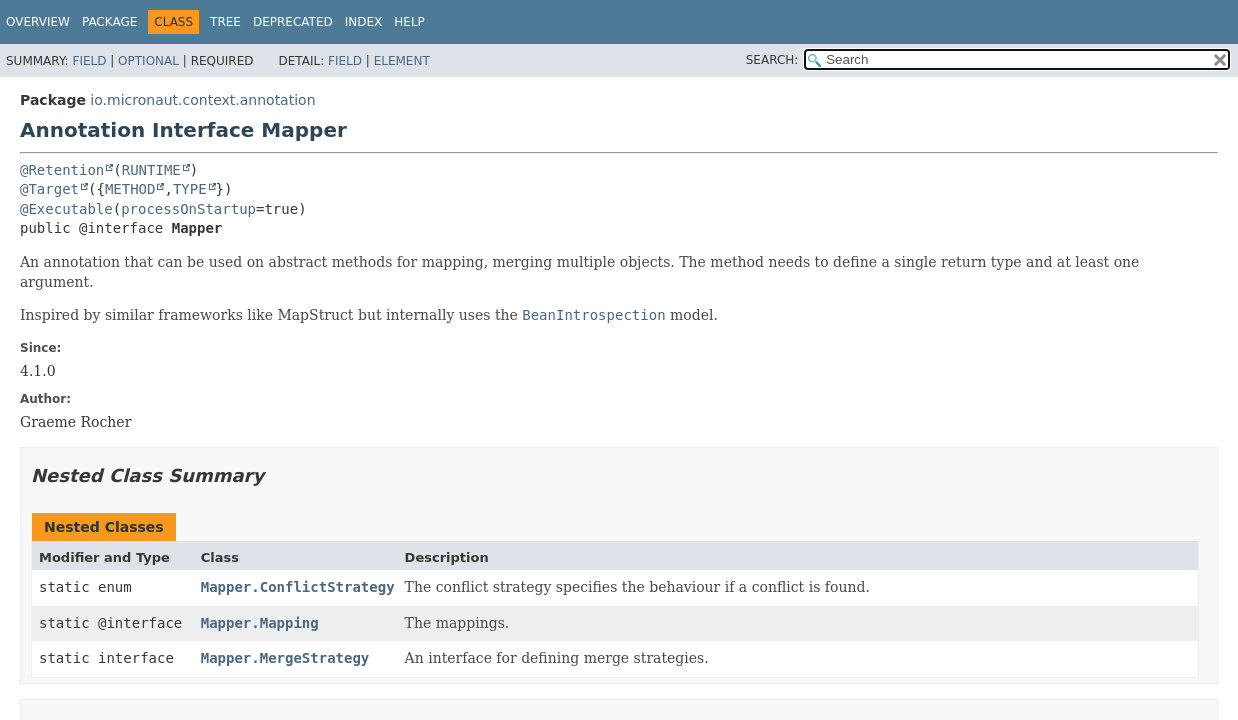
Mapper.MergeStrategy (285, 658)
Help (409, 22)
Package (109, 22)
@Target (49, 189)
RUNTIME (151, 170)
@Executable (66, 209)
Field (89, 61)
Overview (38, 22)
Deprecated (293, 22)
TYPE (190, 189)
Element (402, 61)
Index (364, 22)
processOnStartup (188, 209)
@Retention (62, 170)
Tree (225, 22)
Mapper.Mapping (260, 623)
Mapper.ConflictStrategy (298, 587)
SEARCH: (772, 60)
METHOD (130, 189)
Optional (148, 61)
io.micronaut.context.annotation (202, 100)
